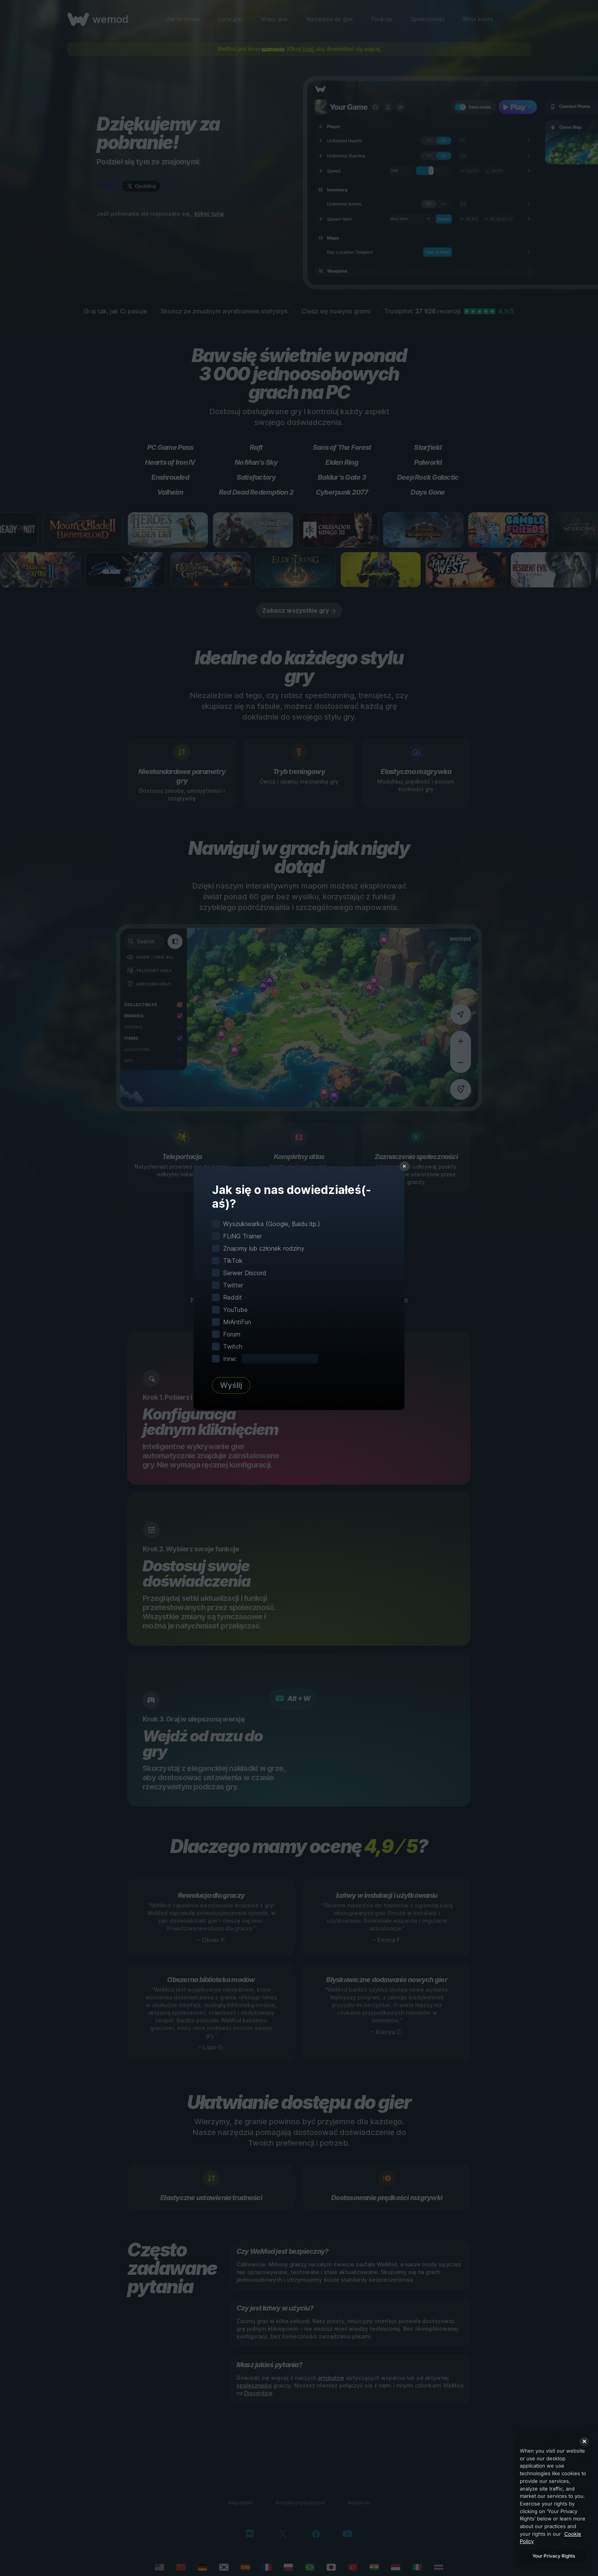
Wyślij (231, 1385)
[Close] (584, 2441)
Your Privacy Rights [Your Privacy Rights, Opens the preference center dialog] (553, 2556)
